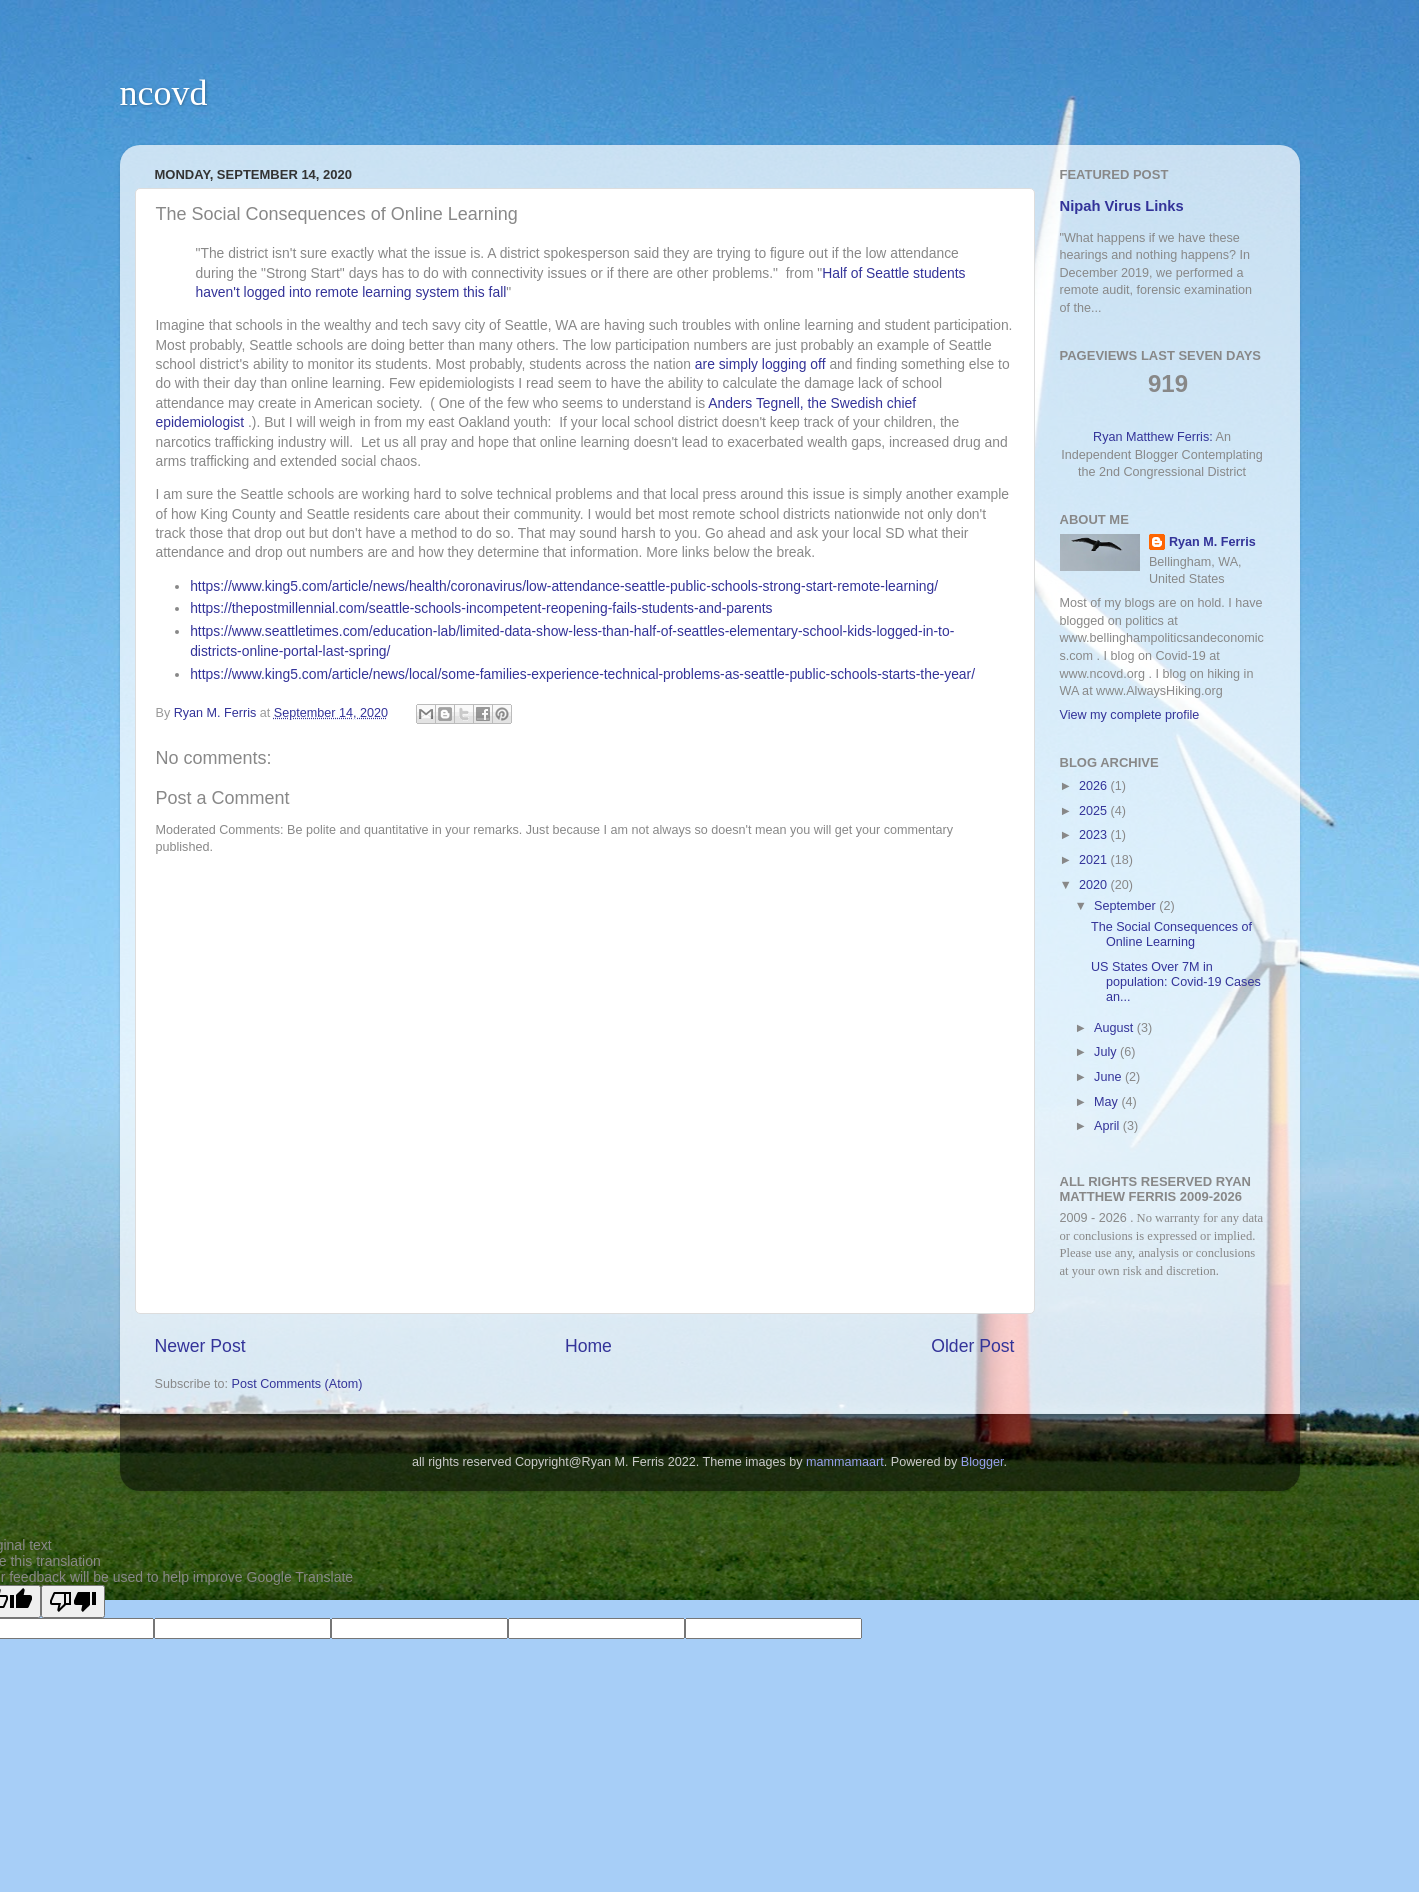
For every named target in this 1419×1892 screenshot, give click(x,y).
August (1115, 1028)
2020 (1095, 885)
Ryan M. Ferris (1212, 542)
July (1107, 1052)
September (1126, 906)
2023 (1095, 835)
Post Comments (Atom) (297, 1384)
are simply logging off (760, 364)
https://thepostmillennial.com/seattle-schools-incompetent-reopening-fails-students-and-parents (481, 608)
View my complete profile (1130, 715)
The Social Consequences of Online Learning (1171, 934)
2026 (1095, 786)
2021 (1095, 860)
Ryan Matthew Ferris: (1153, 437)
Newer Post (200, 1346)
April (1108, 1126)
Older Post (972, 1346)
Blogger (982, 1462)
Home (588, 1346)
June (1109, 1077)
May (1107, 1102)
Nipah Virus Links (1122, 206)
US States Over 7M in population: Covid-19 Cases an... (1176, 982)
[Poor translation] (73, 1601)
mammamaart (845, 1462)
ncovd (164, 93)
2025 (1095, 811)
